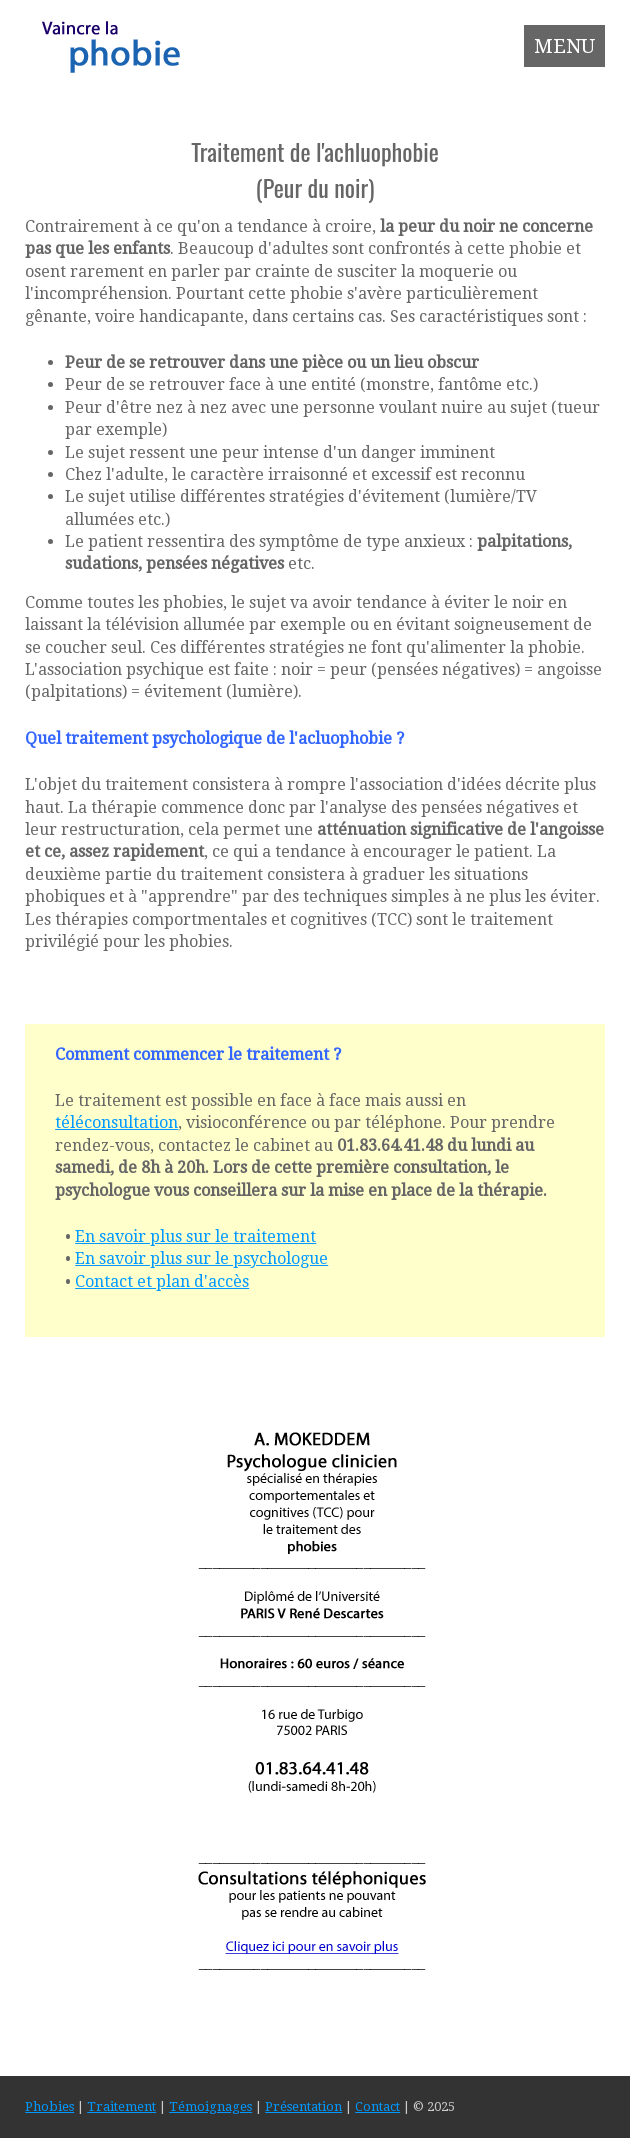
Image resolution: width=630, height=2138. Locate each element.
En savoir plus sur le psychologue (201, 1258)
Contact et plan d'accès (162, 1281)
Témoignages (210, 2106)
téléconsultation (116, 1122)
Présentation (303, 2106)
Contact (377, 2106)
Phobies (49, 2106)
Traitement (121, 2106)
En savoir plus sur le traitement (195, 1236)
